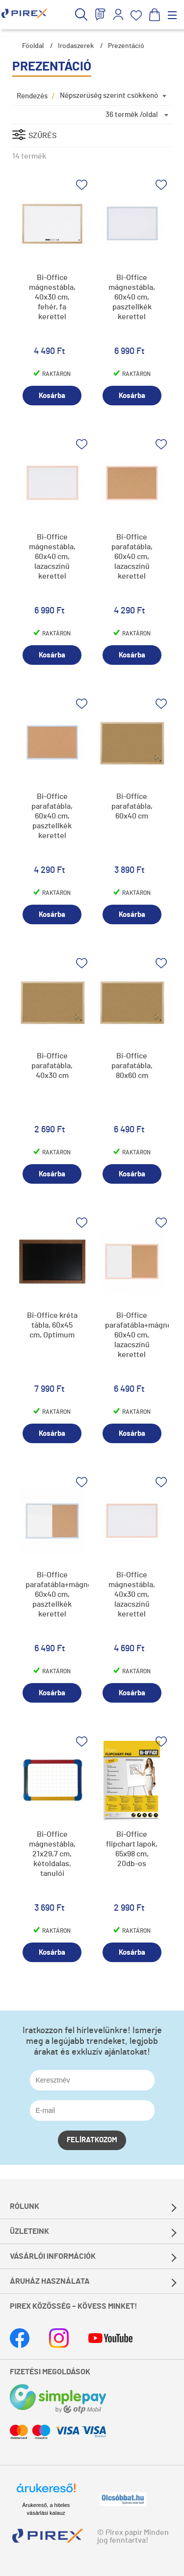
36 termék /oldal (131, 114)
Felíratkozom (92, 2140)
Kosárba (52, 395)
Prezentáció (126, 46)
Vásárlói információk (53, 2256)
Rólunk (24, 2206)
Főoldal (33, 46)
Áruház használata (50, 2281)
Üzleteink (29, 2231)
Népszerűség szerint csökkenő (109, 95)
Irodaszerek (76, 46)
